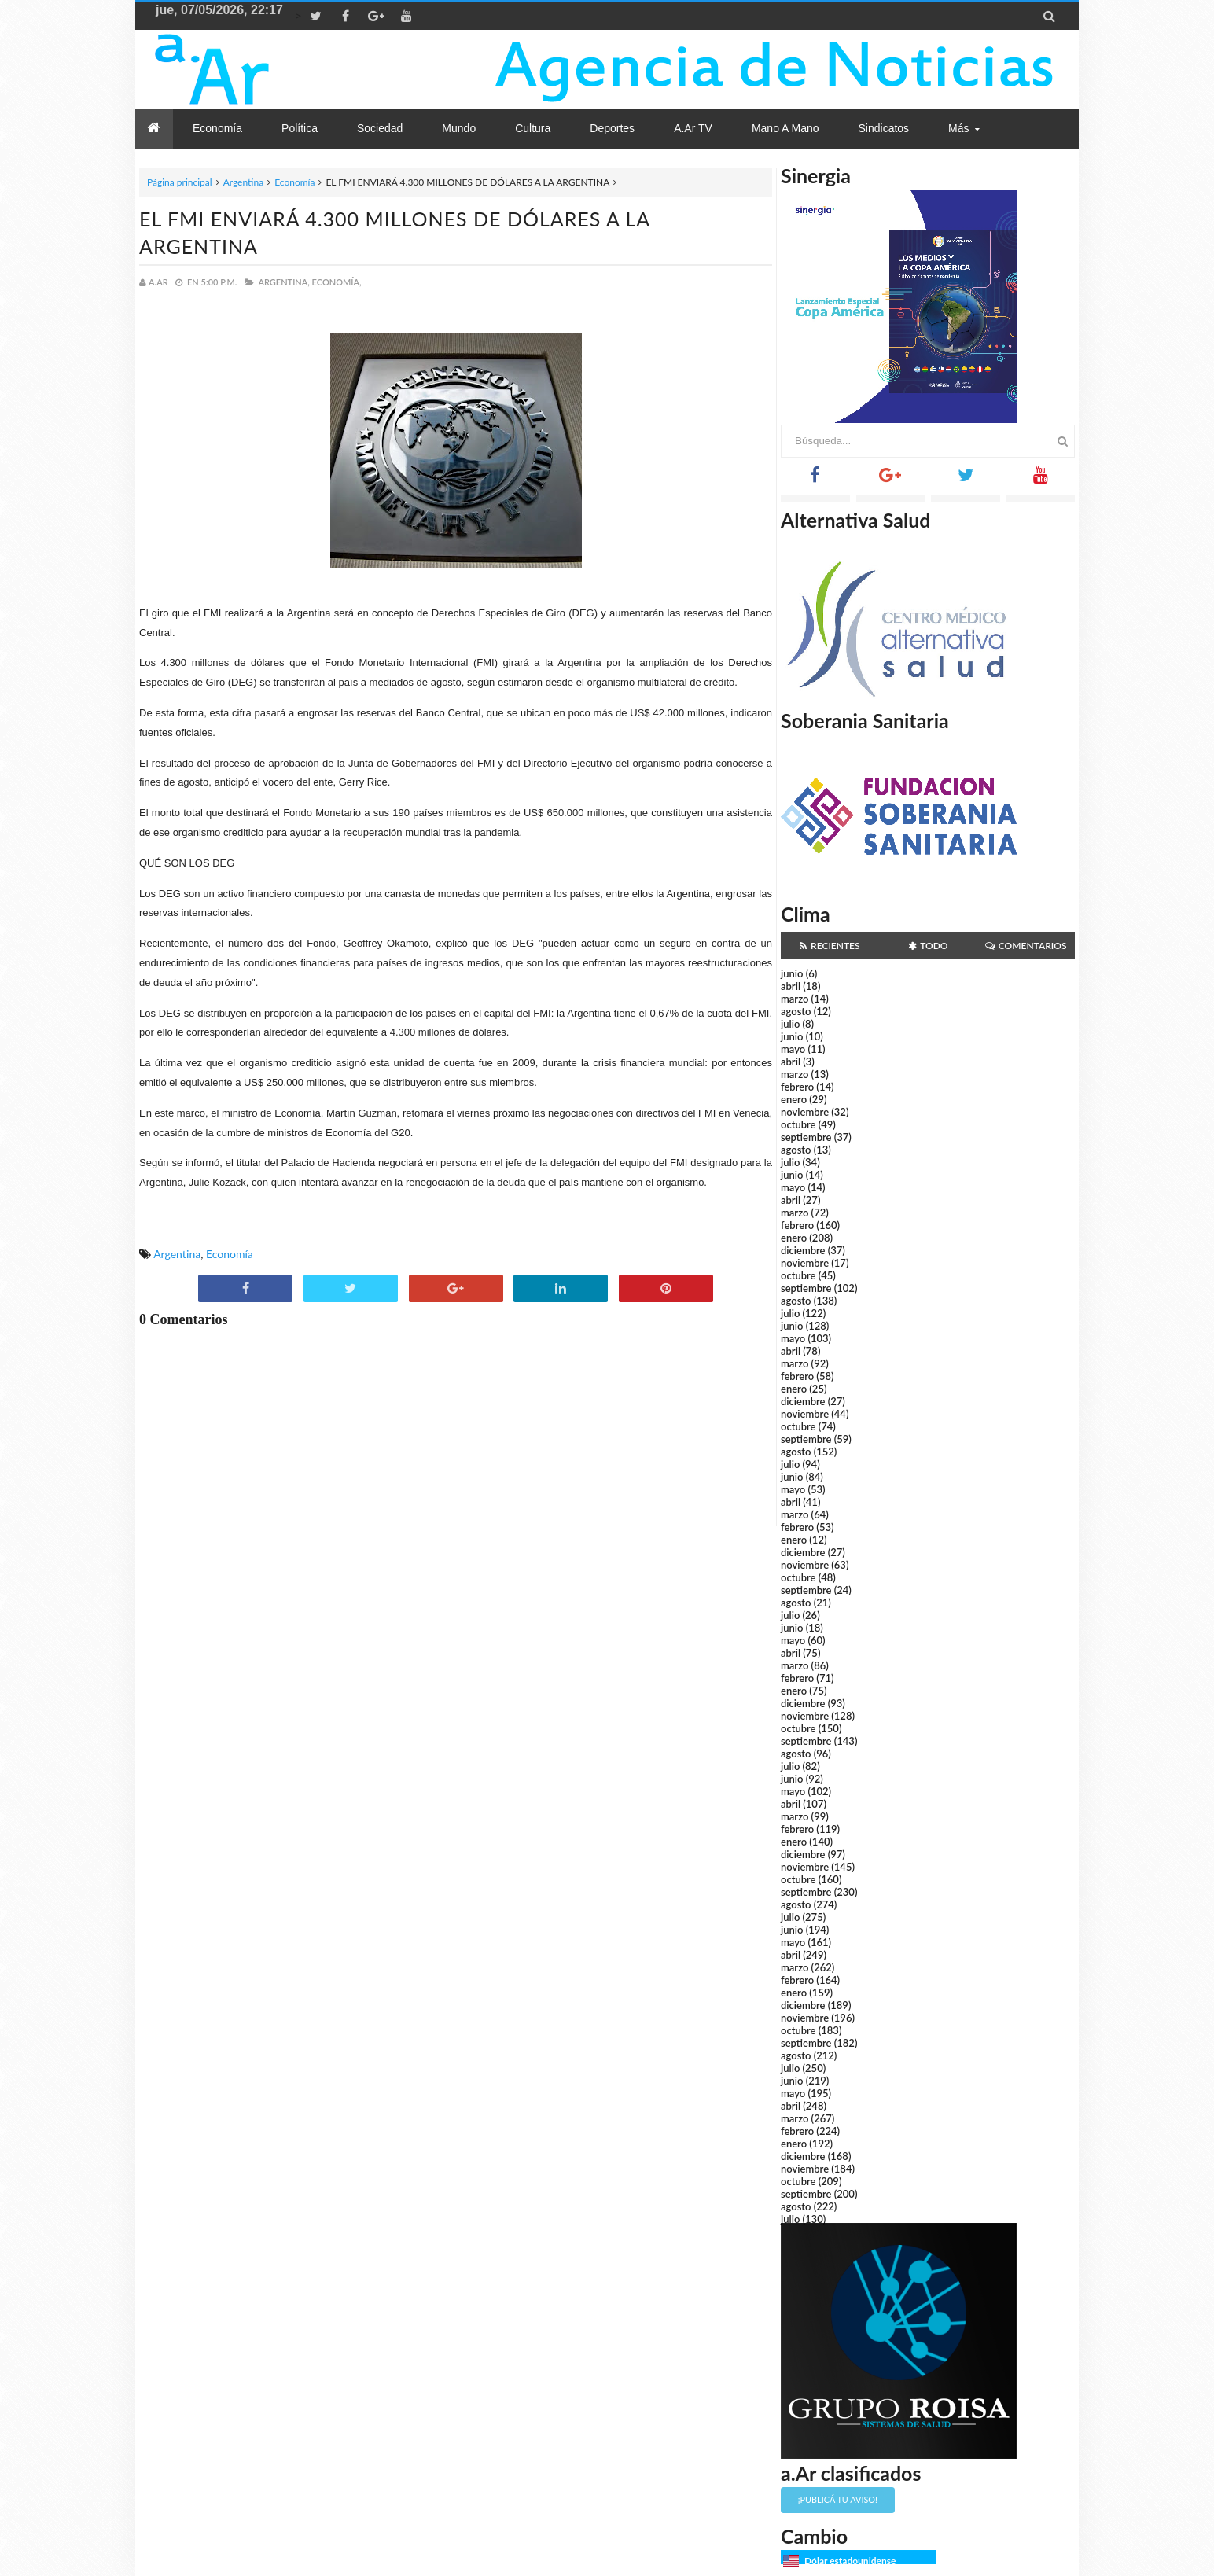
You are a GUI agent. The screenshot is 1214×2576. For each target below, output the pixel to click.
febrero (797, 1086)
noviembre (805, 1112)
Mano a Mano (785, 128)
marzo (794, 998)
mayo (793, 1049)
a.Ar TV (693, 128)
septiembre (806, 1137)
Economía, (337, 282)
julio (790, 1024)
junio (792, 973)
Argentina (243, 182)
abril (790, 986)
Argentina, (283, 282)
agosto (796, 1011)
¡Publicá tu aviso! (837, 2499)
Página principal (179, 182)
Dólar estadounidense (850, 2561)
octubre (798, 1124)
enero (794, 1099)
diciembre (803, 1250)
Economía (294, 182)
